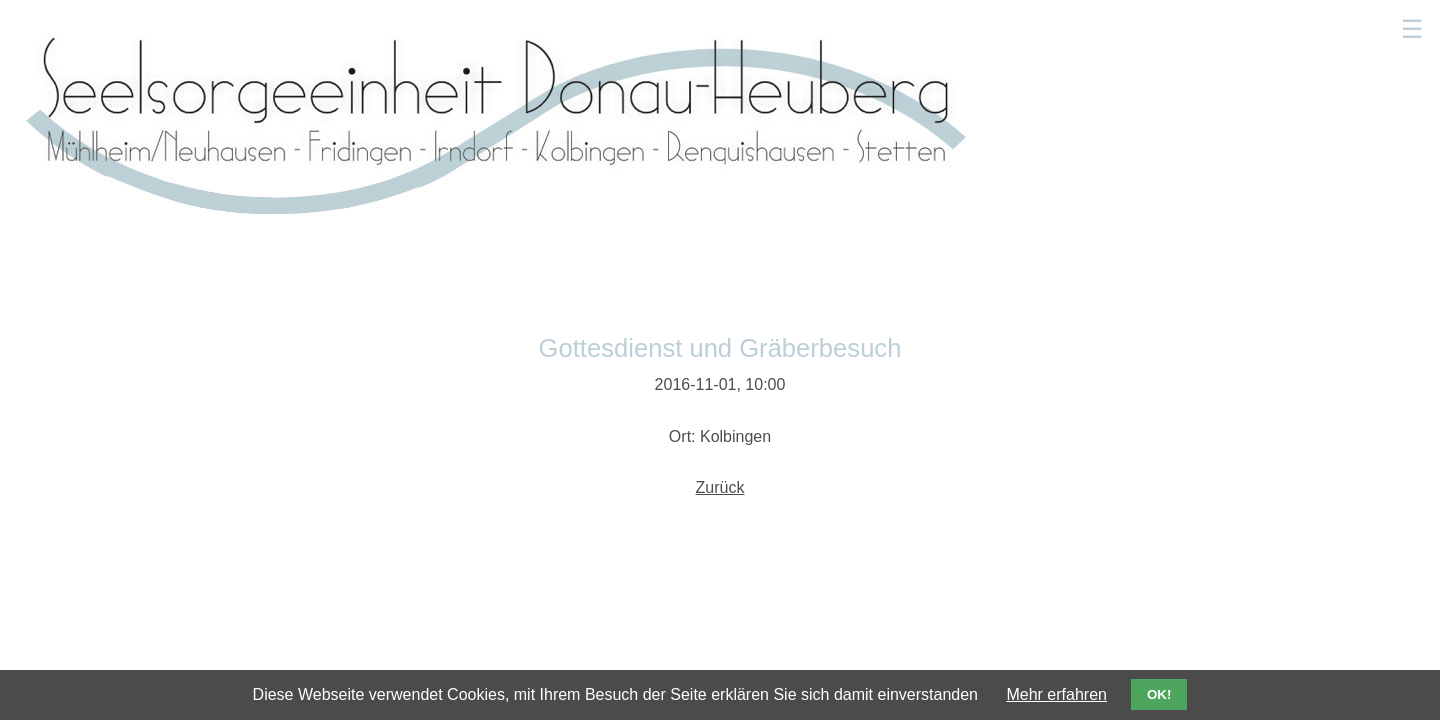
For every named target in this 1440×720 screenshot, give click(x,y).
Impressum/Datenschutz (1122, 510)
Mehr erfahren (1056, 694)
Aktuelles (601, 24)
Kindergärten (1048, 24)
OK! (1159, 694)
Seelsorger (824, 24)
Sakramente (932, 24)
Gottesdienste (709, 24)
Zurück (720, 290)
